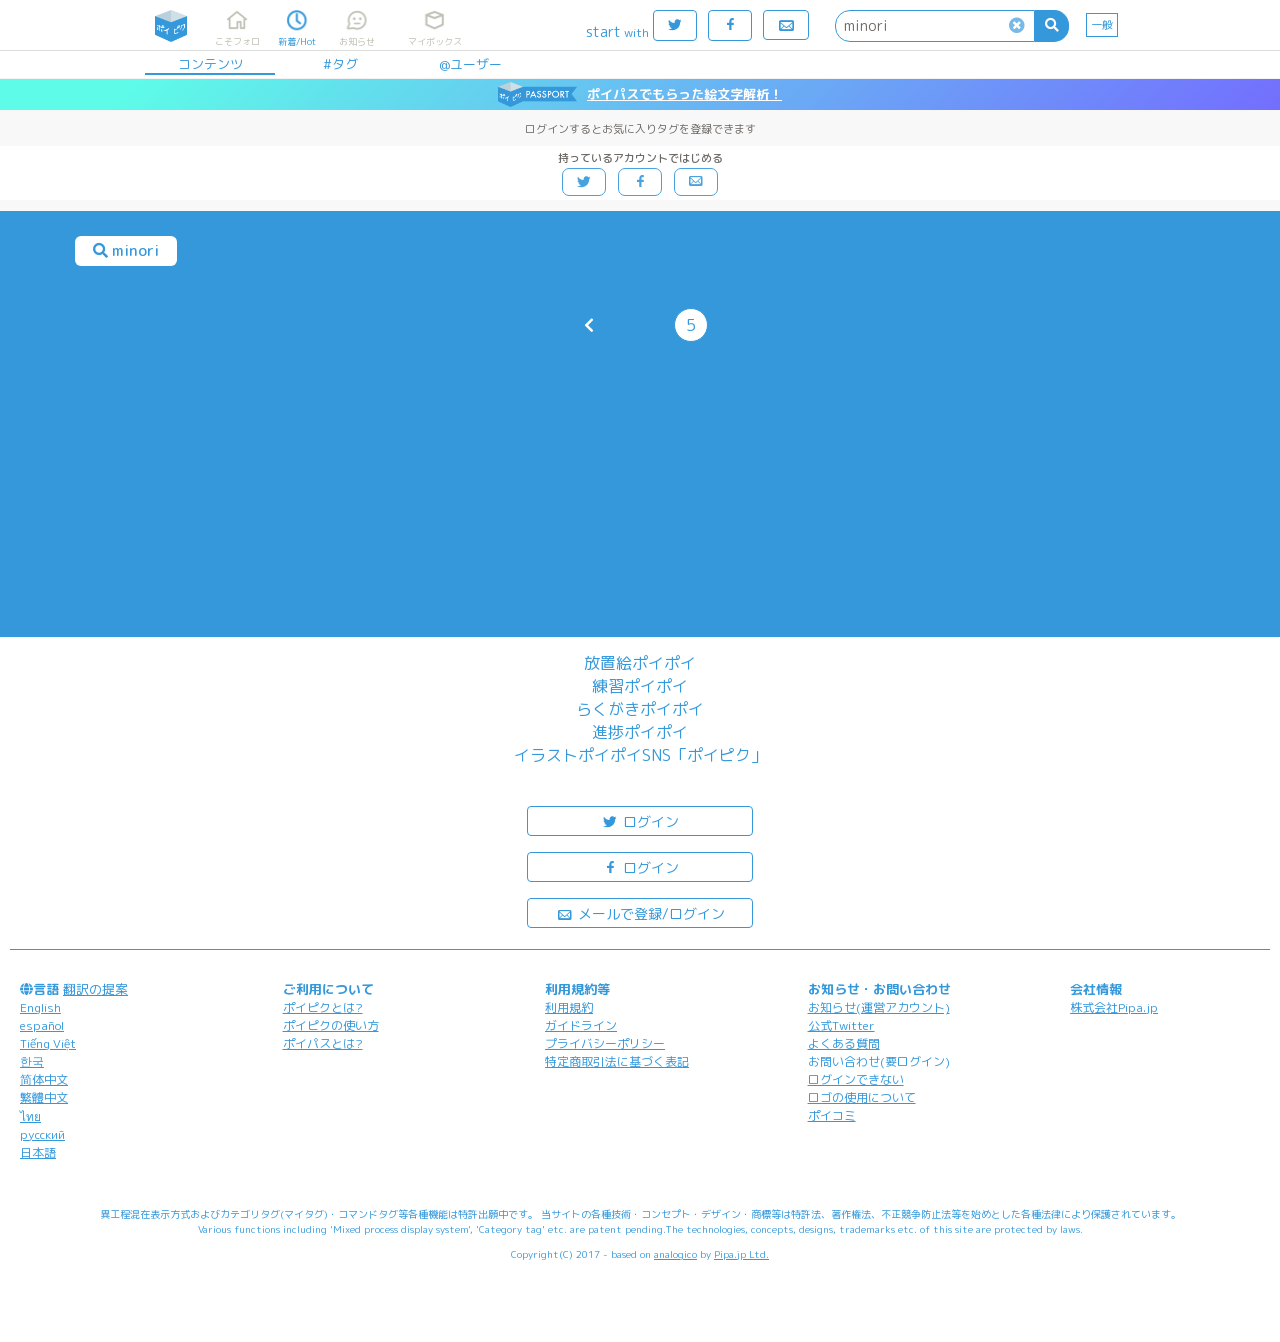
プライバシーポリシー (605, 1043)
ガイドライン (581, 1025)
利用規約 (569, 1007)
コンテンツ (210, 64)
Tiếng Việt (48, 1043)
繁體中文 (44, 1097)
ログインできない (856, 1079)
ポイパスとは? (323, 1043)
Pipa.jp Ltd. (741, 1254)
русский (42, 1134)
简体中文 (44, 1079)
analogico (675, 1254)
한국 (32, 1061)
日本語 (38, 1152)
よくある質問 (844, 1043)
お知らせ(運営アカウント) (879, 1007)
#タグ (340, 64)
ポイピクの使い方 (331, 1025)
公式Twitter (841, 1025)
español (42, 1025)
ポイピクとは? (323, 1007)
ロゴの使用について (862, 1097)
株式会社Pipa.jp (1114, 1007)
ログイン (640, 820)
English (40, 1007)
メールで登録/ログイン (640, 912)
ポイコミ (832, 1115)
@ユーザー (470, 64)
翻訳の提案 (95, 989)
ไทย (30, 1116)
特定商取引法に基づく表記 (617, 1061)
